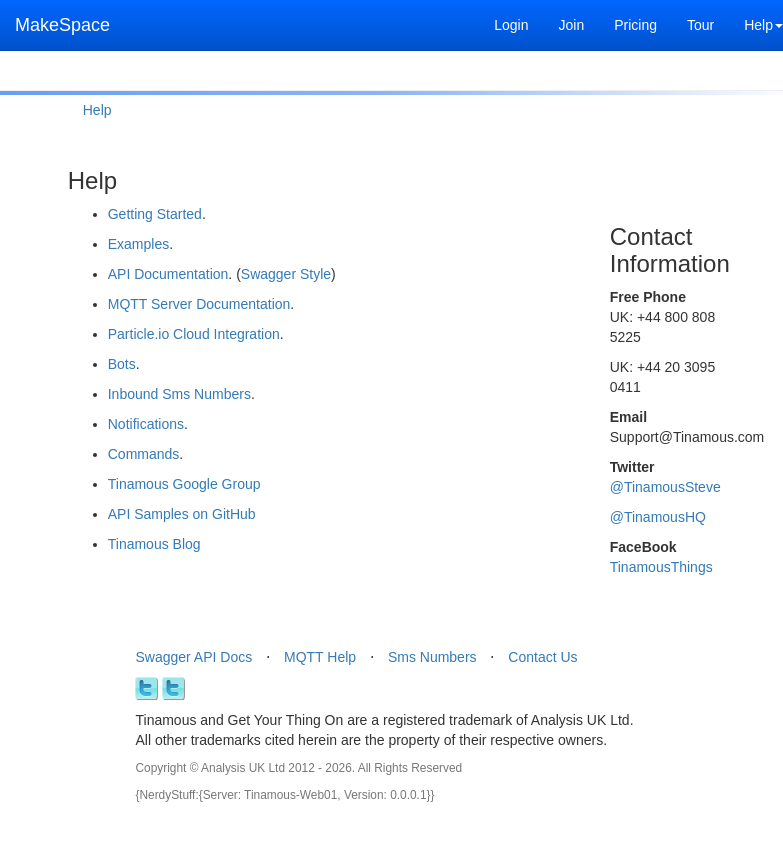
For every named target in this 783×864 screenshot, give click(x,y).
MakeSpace (62, 25)
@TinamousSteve (665, 487)
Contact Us (542, 657)
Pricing (635, 25)
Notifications (146, 424)
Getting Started (155, 214)
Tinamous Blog (154, 544)
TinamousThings (661, 567)
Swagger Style (286, 274)
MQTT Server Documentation (199, 304)
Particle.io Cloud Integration (194, 334)
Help (97, 110)
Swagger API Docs (193, 657)
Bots (122, 364)
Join (571, 25)
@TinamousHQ (658, 517)
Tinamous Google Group (184, 484)
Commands (144, 454)
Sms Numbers (432, 657)
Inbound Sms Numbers (179, 394)
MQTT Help (320, 657)
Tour (700, 25)
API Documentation (168, 274)
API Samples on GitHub (182, 514)
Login (511, 25)
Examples (138, 244)
